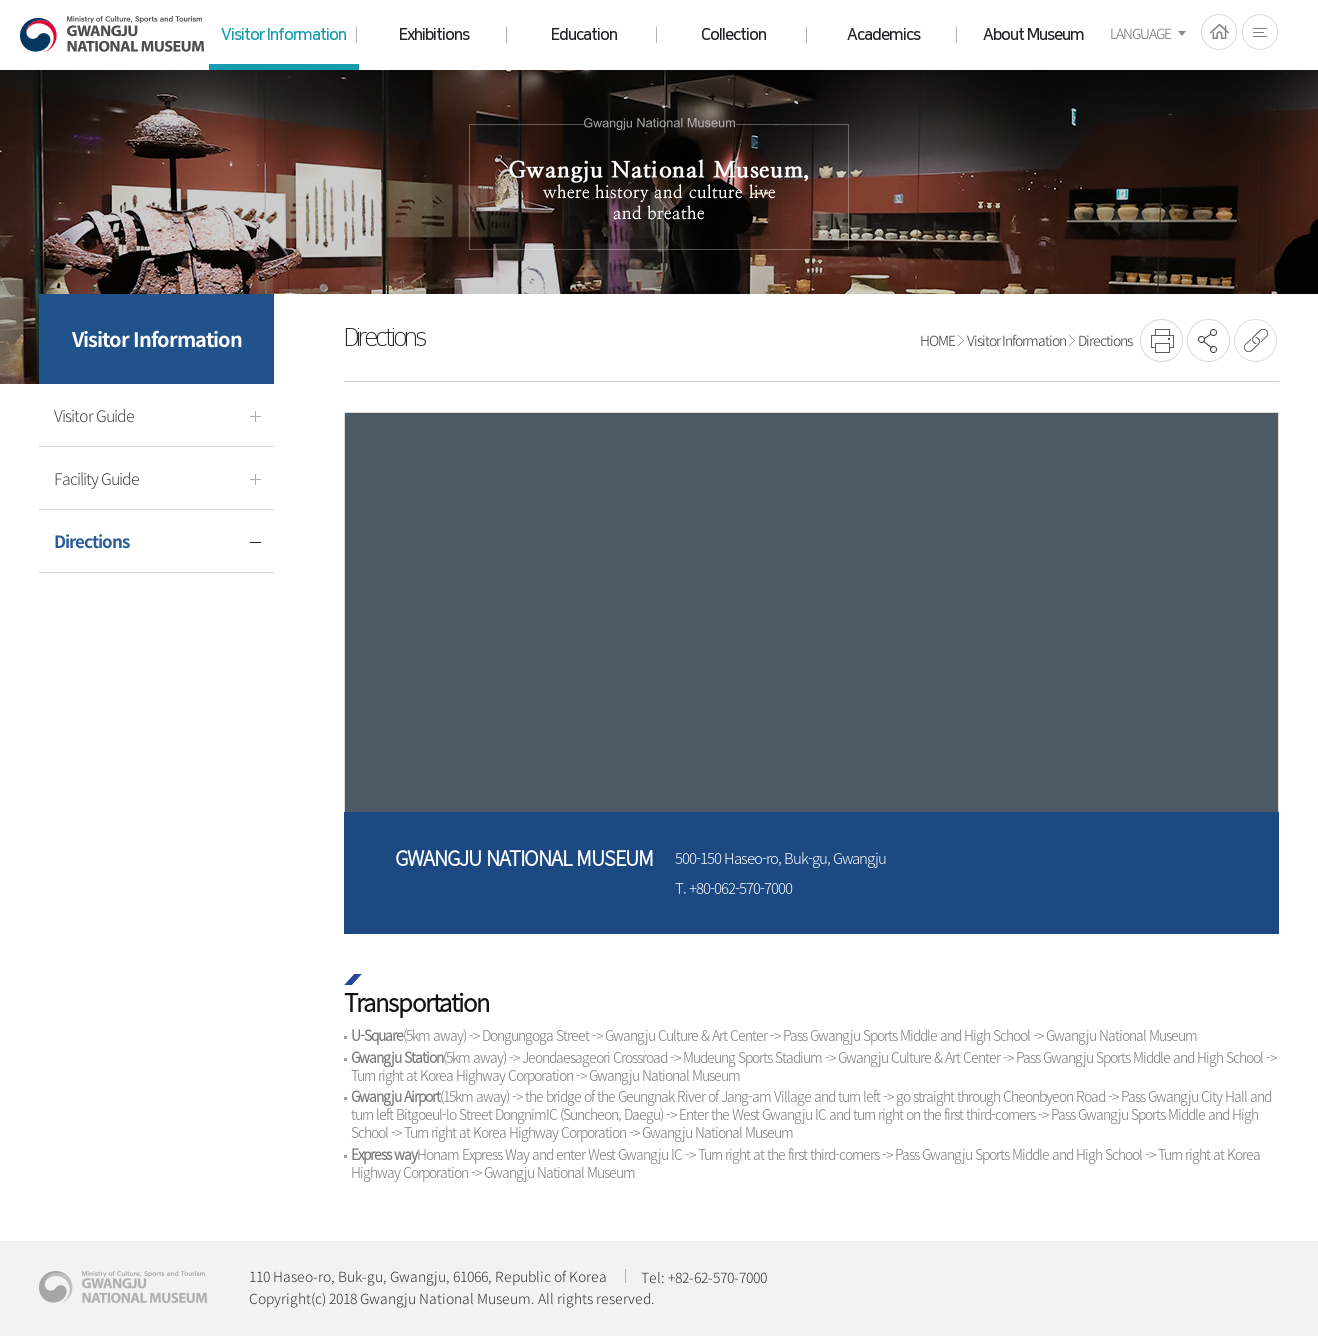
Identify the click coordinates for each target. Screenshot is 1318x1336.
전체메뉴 (1260, 32)
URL (1255, 340)
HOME (1219, 32)
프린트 (1161, 340)
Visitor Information (1016, 340)
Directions (1105, 340)
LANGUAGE (1140, 33)
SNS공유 (1208, 340)
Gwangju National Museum (112, 34)
